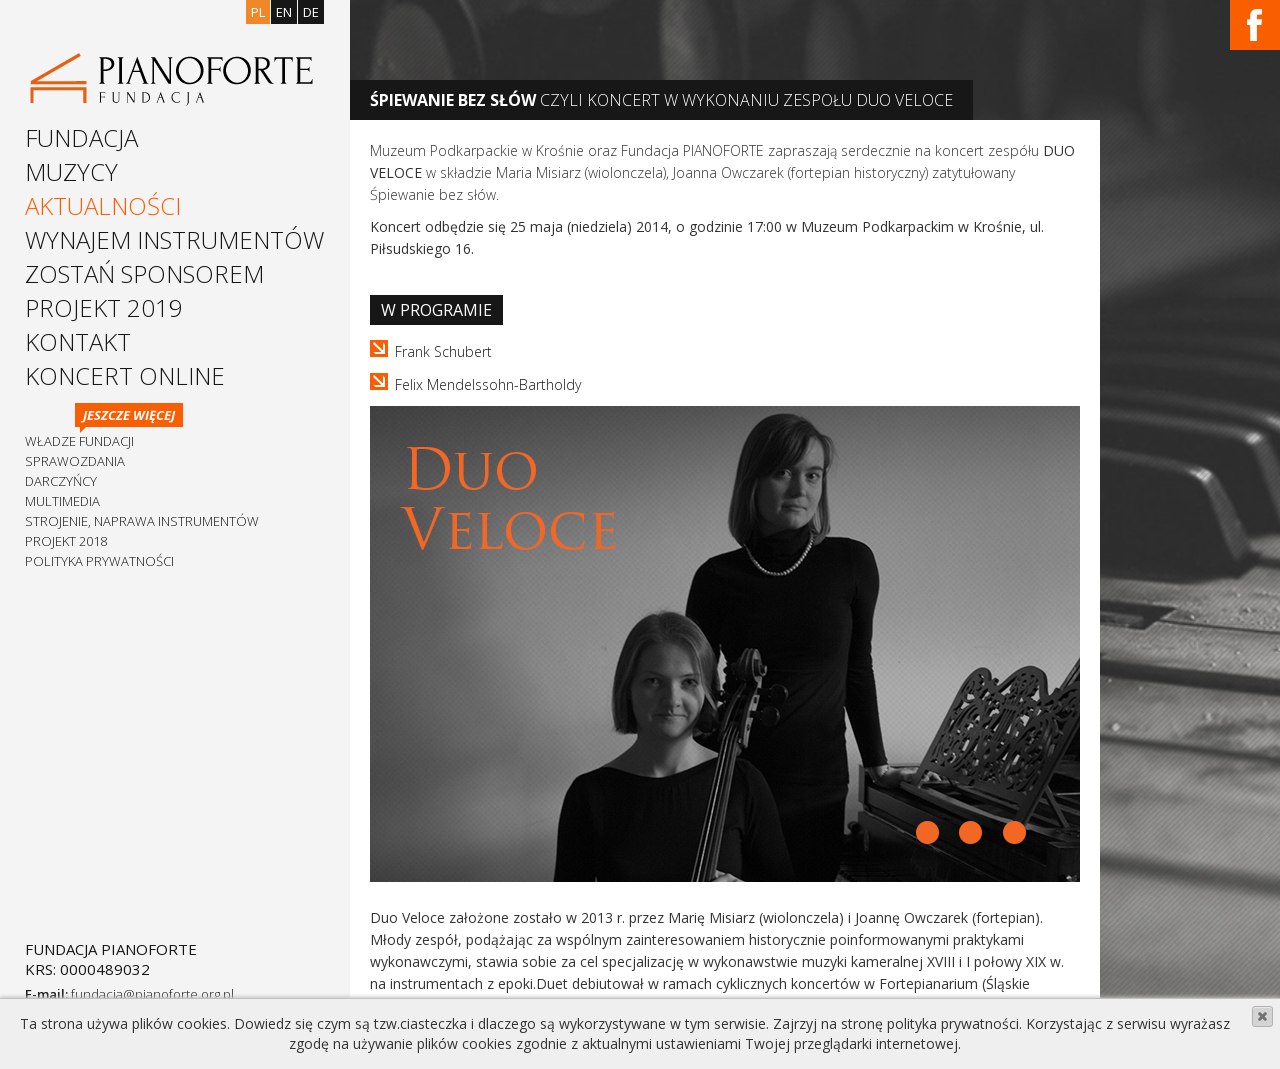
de (311, 12)
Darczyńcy (61, 481)
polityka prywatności (953, 1023)
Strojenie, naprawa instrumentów (142, 521)
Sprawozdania (75, 461)
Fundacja (81, 137)
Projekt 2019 (104, 307)
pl (258, 12)
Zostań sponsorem (144, 273)
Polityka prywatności (99, 561)
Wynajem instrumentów (174, 239)
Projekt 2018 (66, 541)
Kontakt (78, 341)
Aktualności (103, 205)
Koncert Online (125, 375)
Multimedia (62, 501)
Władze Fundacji (79, 441)
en (284, 12)
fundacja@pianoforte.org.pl (152, 994)
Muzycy (71, 171)
